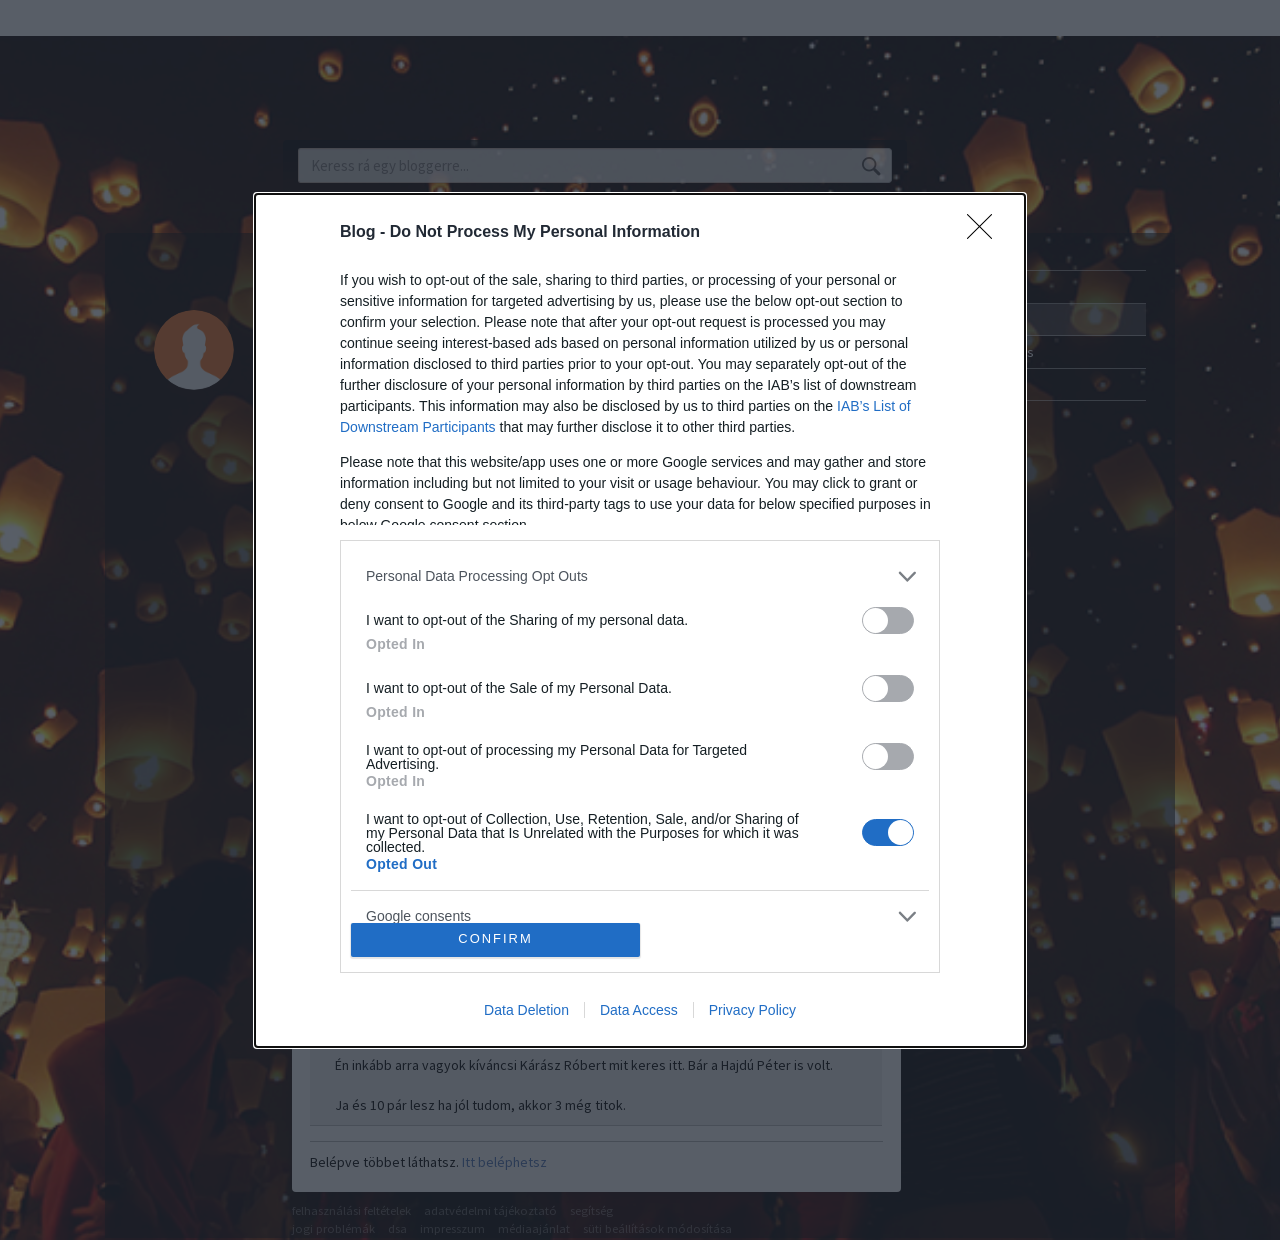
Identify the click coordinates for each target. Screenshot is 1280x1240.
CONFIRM (495, 939)
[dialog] (640, 620)
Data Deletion (526, 1010)
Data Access (639, 1010)
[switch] (888, 620)
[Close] (986, 233)
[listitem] (640, 576)
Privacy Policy (752, 1010)
